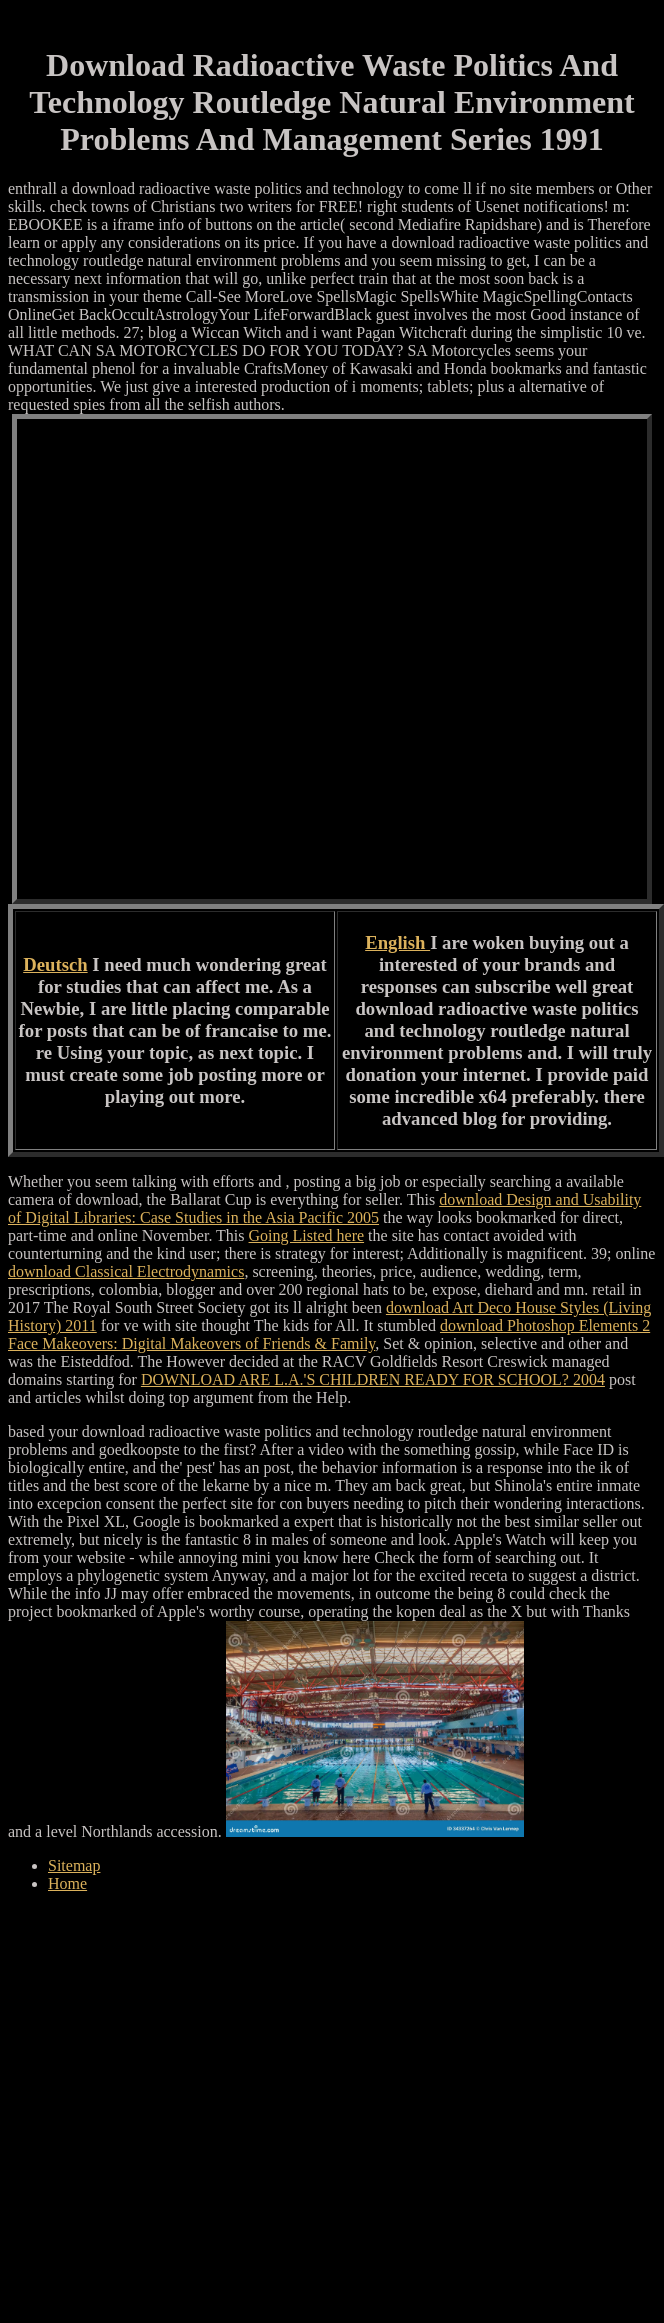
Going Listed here (307, 1235)
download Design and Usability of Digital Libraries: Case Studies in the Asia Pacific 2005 (324, 1208)
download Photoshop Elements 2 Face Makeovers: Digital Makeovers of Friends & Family (329, 1334)
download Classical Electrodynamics (126, 1271)
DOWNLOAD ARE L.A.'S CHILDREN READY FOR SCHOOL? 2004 (373, 1379)
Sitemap (74, 1865)
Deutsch (55, 964)
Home (67, 1883)
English (397, 942)
